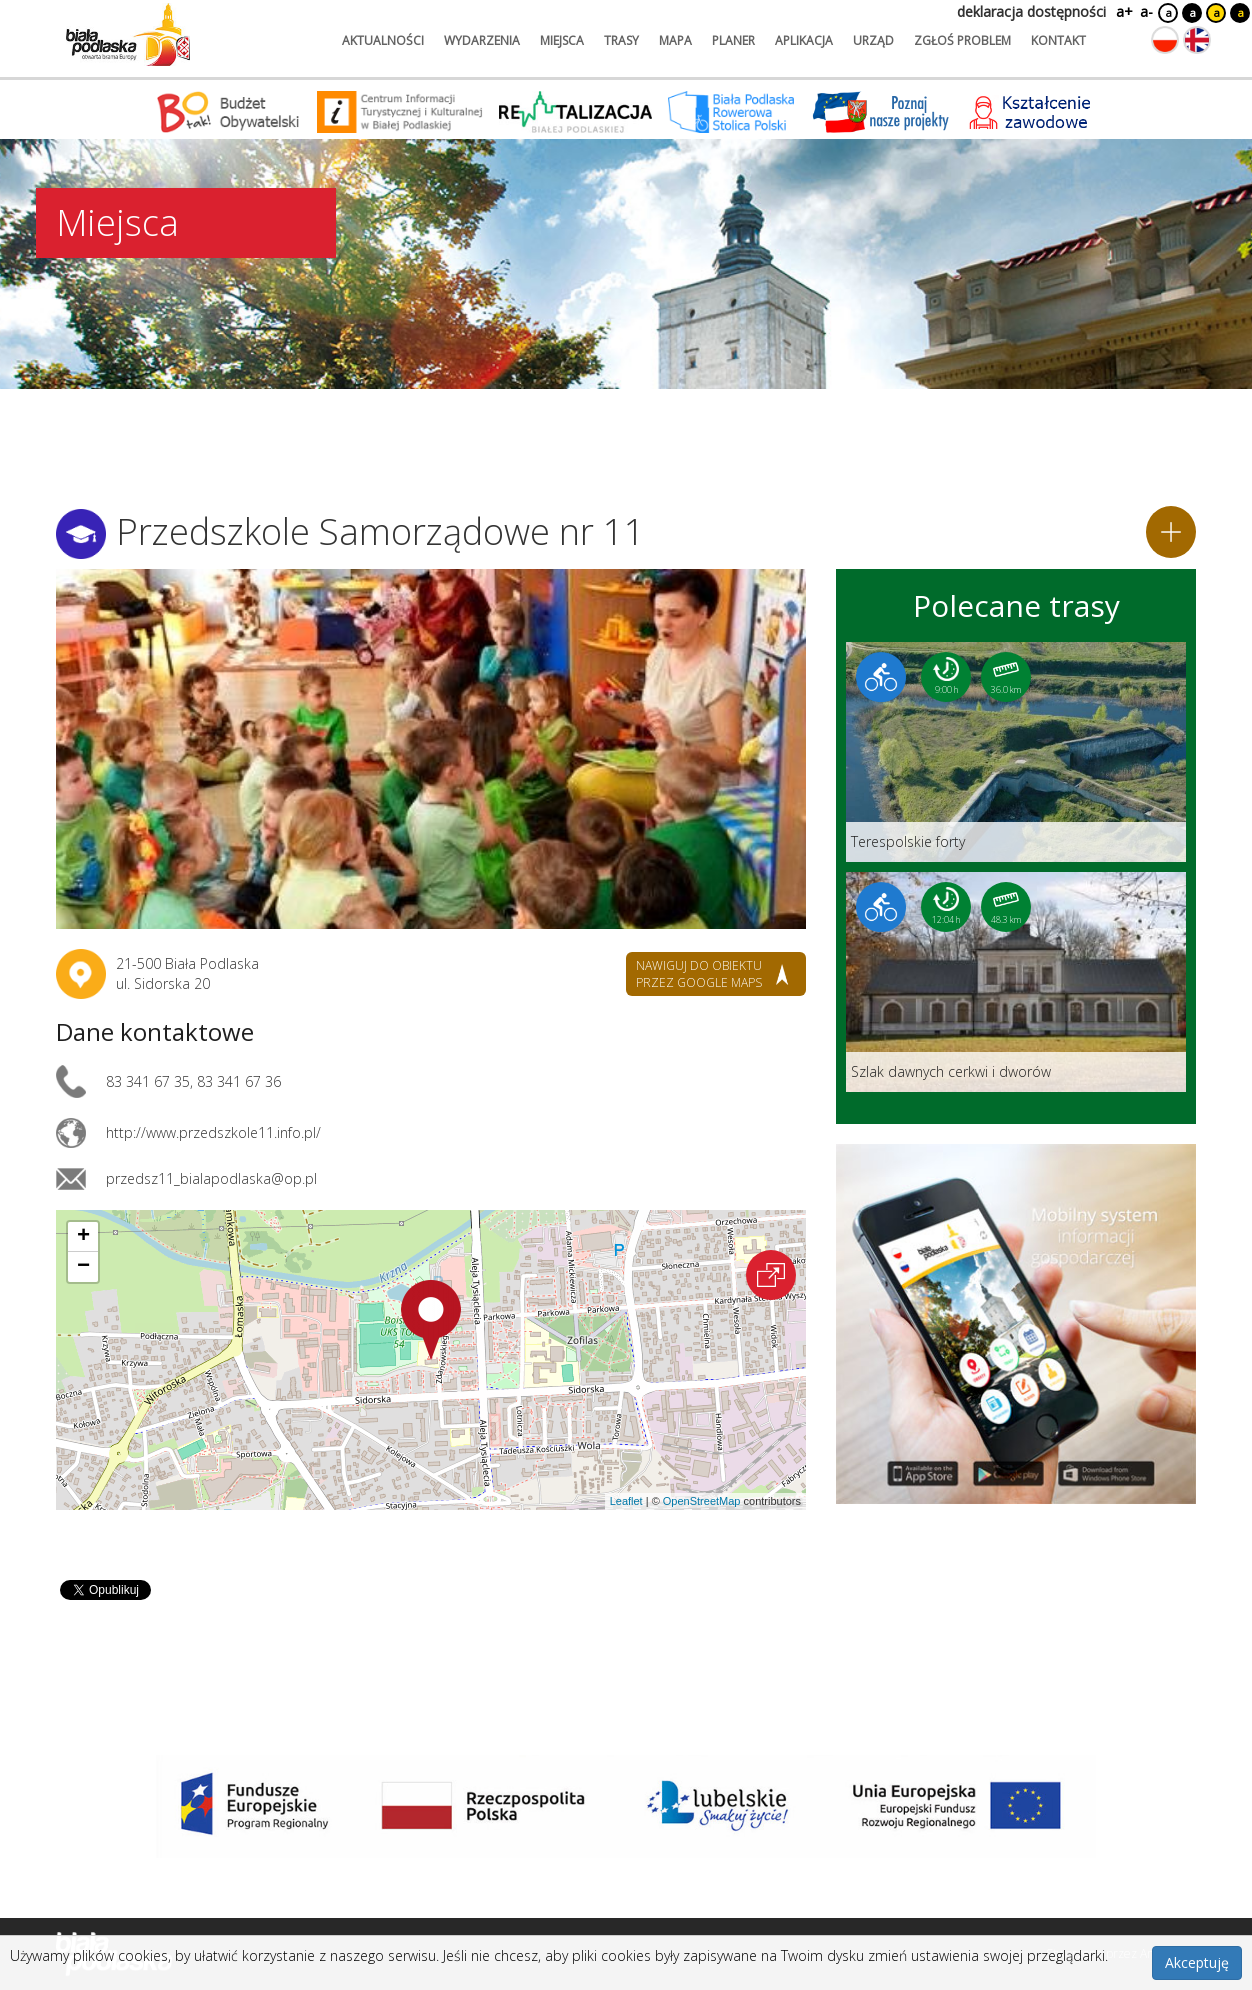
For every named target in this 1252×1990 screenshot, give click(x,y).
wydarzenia (482, 40)
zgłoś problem (962, 40)
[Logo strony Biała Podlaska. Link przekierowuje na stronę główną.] (128, 35)
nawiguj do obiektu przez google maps (699, 974)
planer (733, 40)
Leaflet (626, 1501)
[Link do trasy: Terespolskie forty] (1016, 752)
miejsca (562, 40)
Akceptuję (1197, 1962)
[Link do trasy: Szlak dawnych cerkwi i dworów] (1016, 982)
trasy (621, 40)
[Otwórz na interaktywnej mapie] (771, 1275)
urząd (873, 40)
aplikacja (804, 40)
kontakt (1058, 40)
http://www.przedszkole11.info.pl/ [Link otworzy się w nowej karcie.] (213, 1132)
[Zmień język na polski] (1165, 40)
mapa (675, 40)
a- (1146, 11)
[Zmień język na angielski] (1197, 40)
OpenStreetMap (702, 1501)
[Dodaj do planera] (1171, 532)
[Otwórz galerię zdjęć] (431, 749)
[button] (431, 1320)
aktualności (383, 40)
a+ (1123, 11)
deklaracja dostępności (1031, 11)
